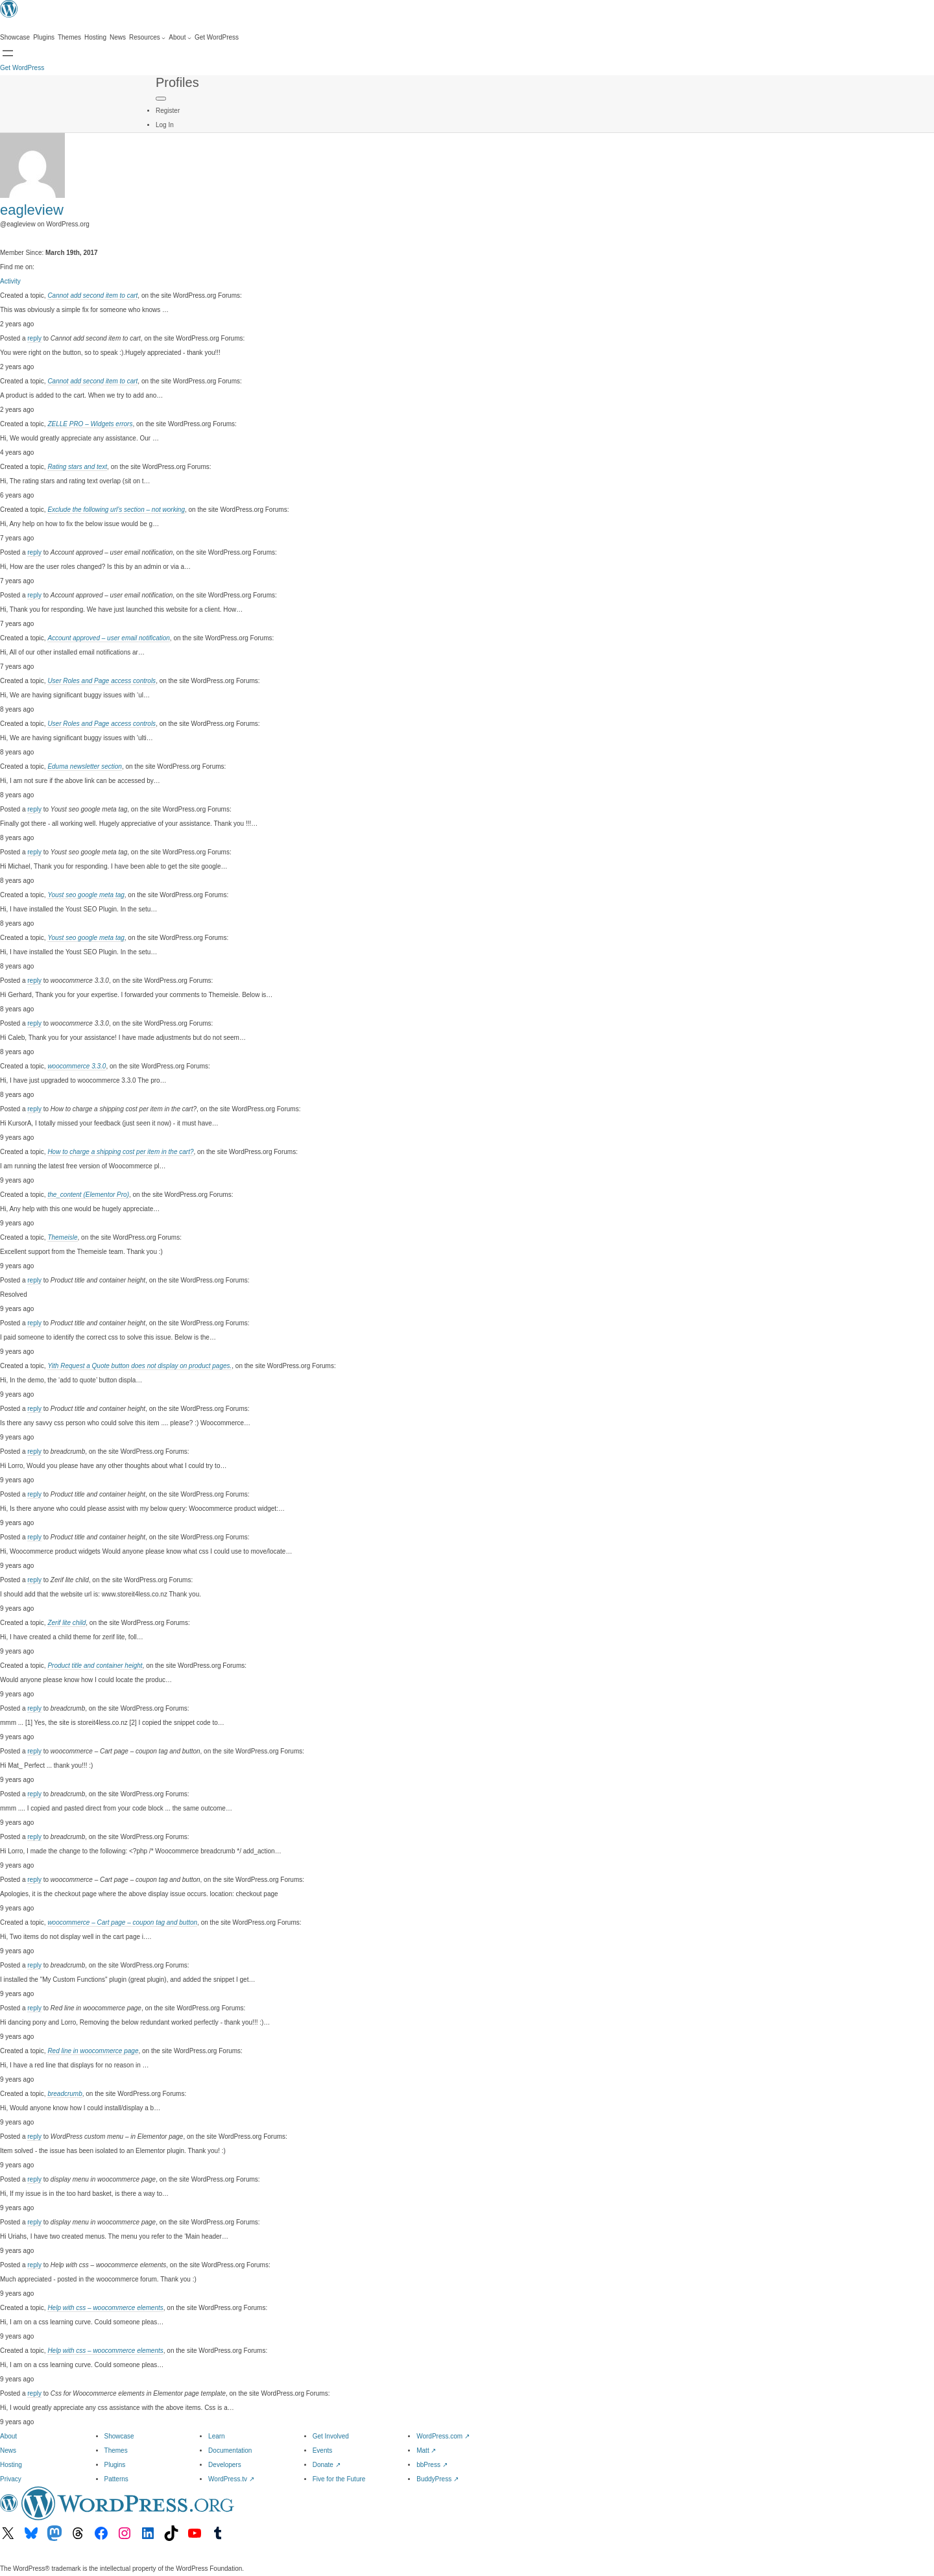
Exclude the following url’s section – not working (116, 509)
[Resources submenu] (147, 37)
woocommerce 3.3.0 (76, 1066)
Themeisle (62, 1237)
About (8, 2436)
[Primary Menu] (161, 99)
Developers (224, 2464)
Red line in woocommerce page (92, 2050)
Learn (216, 2436)
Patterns (116, 2479)
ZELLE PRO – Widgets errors (89, 423)
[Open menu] (8, 53)
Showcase (119, 2436)
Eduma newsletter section (84, 766)
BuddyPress (437, 2479)
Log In (165, 124)
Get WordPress (22, 67)
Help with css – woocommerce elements (105, 2307)
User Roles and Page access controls (101, 680)
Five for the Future (339, 2479)
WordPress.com (443, 2436)
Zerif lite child (66, 1622)
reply (34, 338)
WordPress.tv (231, 2479)
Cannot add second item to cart (92, 295)
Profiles (177, 82)
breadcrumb (64, 2093)
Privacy (10, 2479)
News (8, 2450)
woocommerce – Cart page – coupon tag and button (122, 1922)
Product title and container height (94, 1665)
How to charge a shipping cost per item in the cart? (120, 1151)
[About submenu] (180, 37)
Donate (327, 2464)
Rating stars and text (77, 466)
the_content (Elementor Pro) (88, 1194)
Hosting (11, 2464)
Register (168, 110)
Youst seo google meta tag (85, 894)
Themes (116, 2450)
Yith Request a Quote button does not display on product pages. (139, 1365)
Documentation (230, 2450)
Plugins (115, 2464)
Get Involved (331, 2436)
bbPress (431, 2464)
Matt (426, 2450)
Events (323, 2450)
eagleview (32, 210)
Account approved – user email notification (108, 638)
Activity (10, 281)
